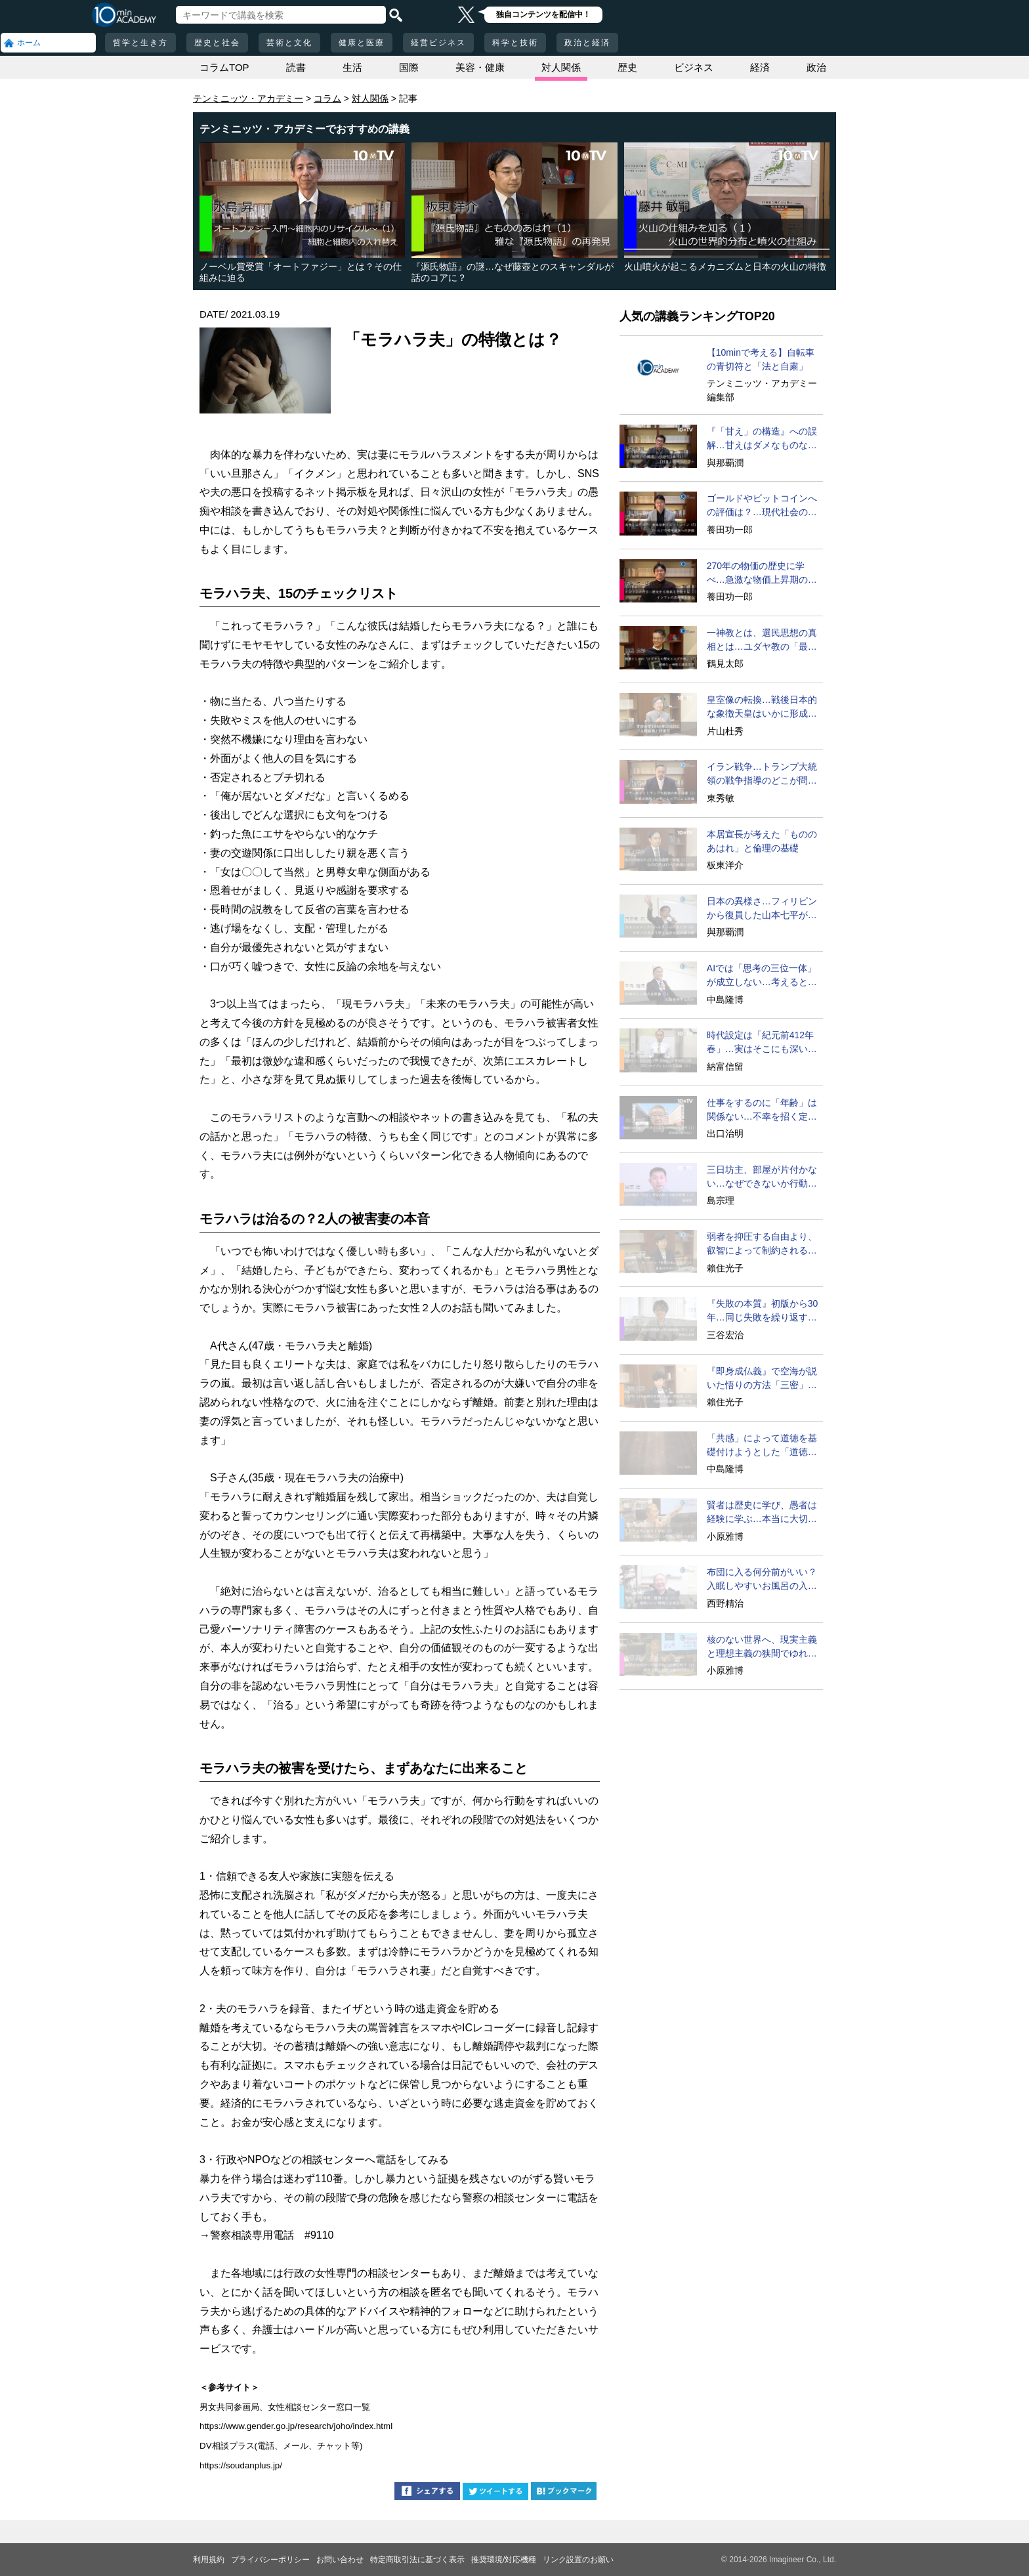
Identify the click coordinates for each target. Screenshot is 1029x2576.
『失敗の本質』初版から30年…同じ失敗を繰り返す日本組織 (762, 1311)
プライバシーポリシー (270, 2559)
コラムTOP (224, 67)
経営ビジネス (438, 42)
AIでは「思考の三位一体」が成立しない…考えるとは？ (761, 976)
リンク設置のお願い (578, 2559)
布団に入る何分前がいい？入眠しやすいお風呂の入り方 (762, 1580)
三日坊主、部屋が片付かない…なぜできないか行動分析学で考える (762, 1177)
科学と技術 (515, 42)
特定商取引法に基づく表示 (417, 2559)
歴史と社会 (217, 42)
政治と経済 (587, 42)
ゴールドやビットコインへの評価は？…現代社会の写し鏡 (762, 506)
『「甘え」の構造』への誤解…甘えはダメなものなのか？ (762, 439)
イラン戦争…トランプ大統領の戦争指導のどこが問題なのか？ (762, 774)
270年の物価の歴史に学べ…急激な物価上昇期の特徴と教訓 (762, 573)
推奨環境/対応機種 (503, 2559)
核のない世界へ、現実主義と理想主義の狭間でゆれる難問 (762, 1647)
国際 (409, 67)
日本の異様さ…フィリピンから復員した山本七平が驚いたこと (762, 909)
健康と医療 (362, 42)
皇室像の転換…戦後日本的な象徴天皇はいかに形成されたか (762, 707)
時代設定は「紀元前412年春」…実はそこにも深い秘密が (762, 1043)
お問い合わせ (340, 2559)
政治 (816, 67)
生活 (352, 67)
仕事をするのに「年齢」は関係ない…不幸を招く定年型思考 (762, 1110)
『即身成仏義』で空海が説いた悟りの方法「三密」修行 (762, 1379)
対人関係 (561, 67)
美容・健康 (480, 67)
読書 (296, 67)
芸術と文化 (289, 42)
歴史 (627, 67)
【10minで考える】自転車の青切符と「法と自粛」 (760, 359)
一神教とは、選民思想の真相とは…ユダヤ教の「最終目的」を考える (762, 640)
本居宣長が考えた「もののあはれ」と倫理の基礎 (762, 841)
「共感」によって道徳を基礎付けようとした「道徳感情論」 (762, 1446)
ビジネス (693, 67)
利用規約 (208, 2559)
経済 (760, 67)
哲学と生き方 (140, 42)
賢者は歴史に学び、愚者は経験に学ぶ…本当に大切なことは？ (762, 1513)
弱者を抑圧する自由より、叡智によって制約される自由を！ (762, 1244)
